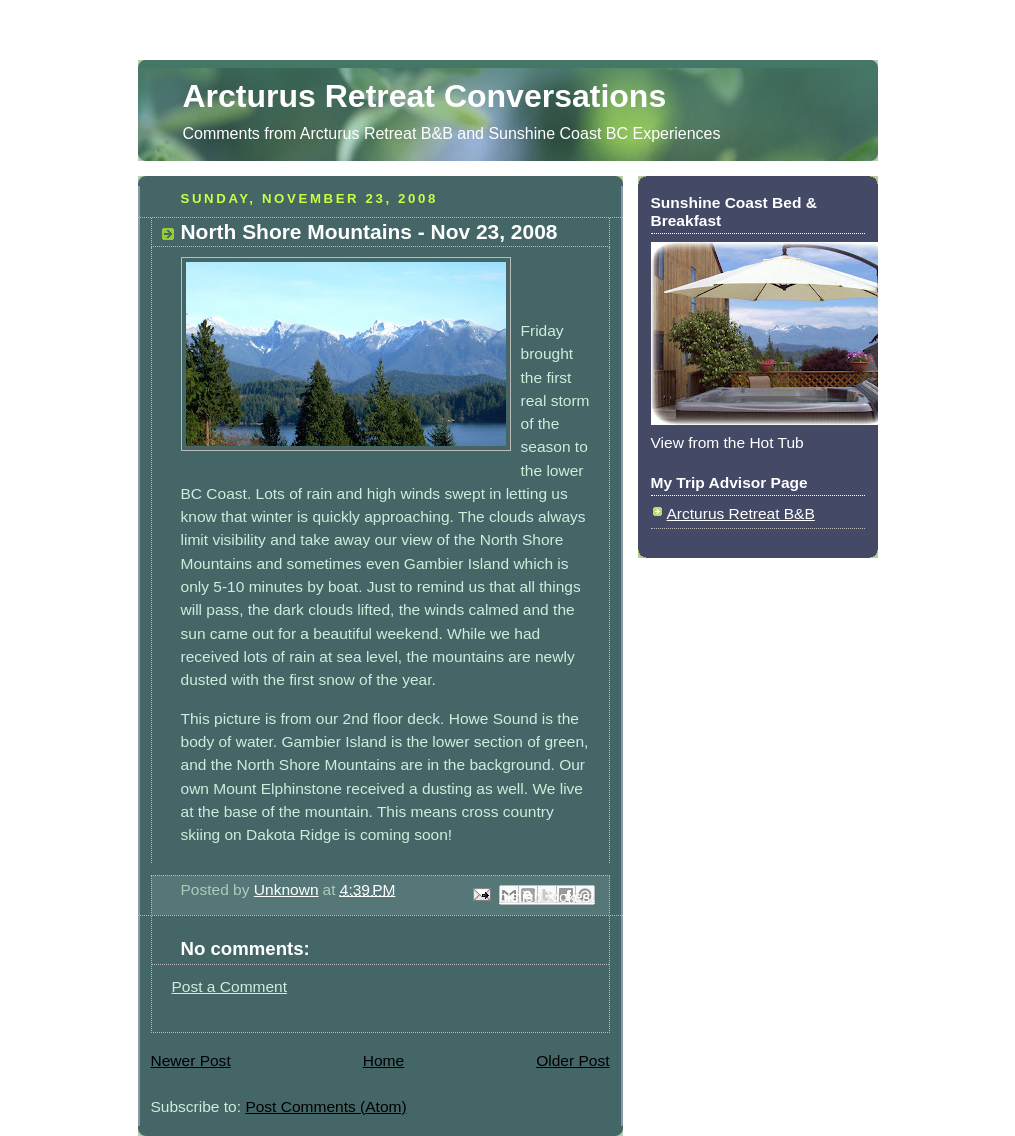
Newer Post (191, 1060)
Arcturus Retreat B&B (741, 513)
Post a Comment (230, 986)
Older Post (572, 1060)
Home (383, 1060)
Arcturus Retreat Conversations (425, 96)
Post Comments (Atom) (325, 1106)
